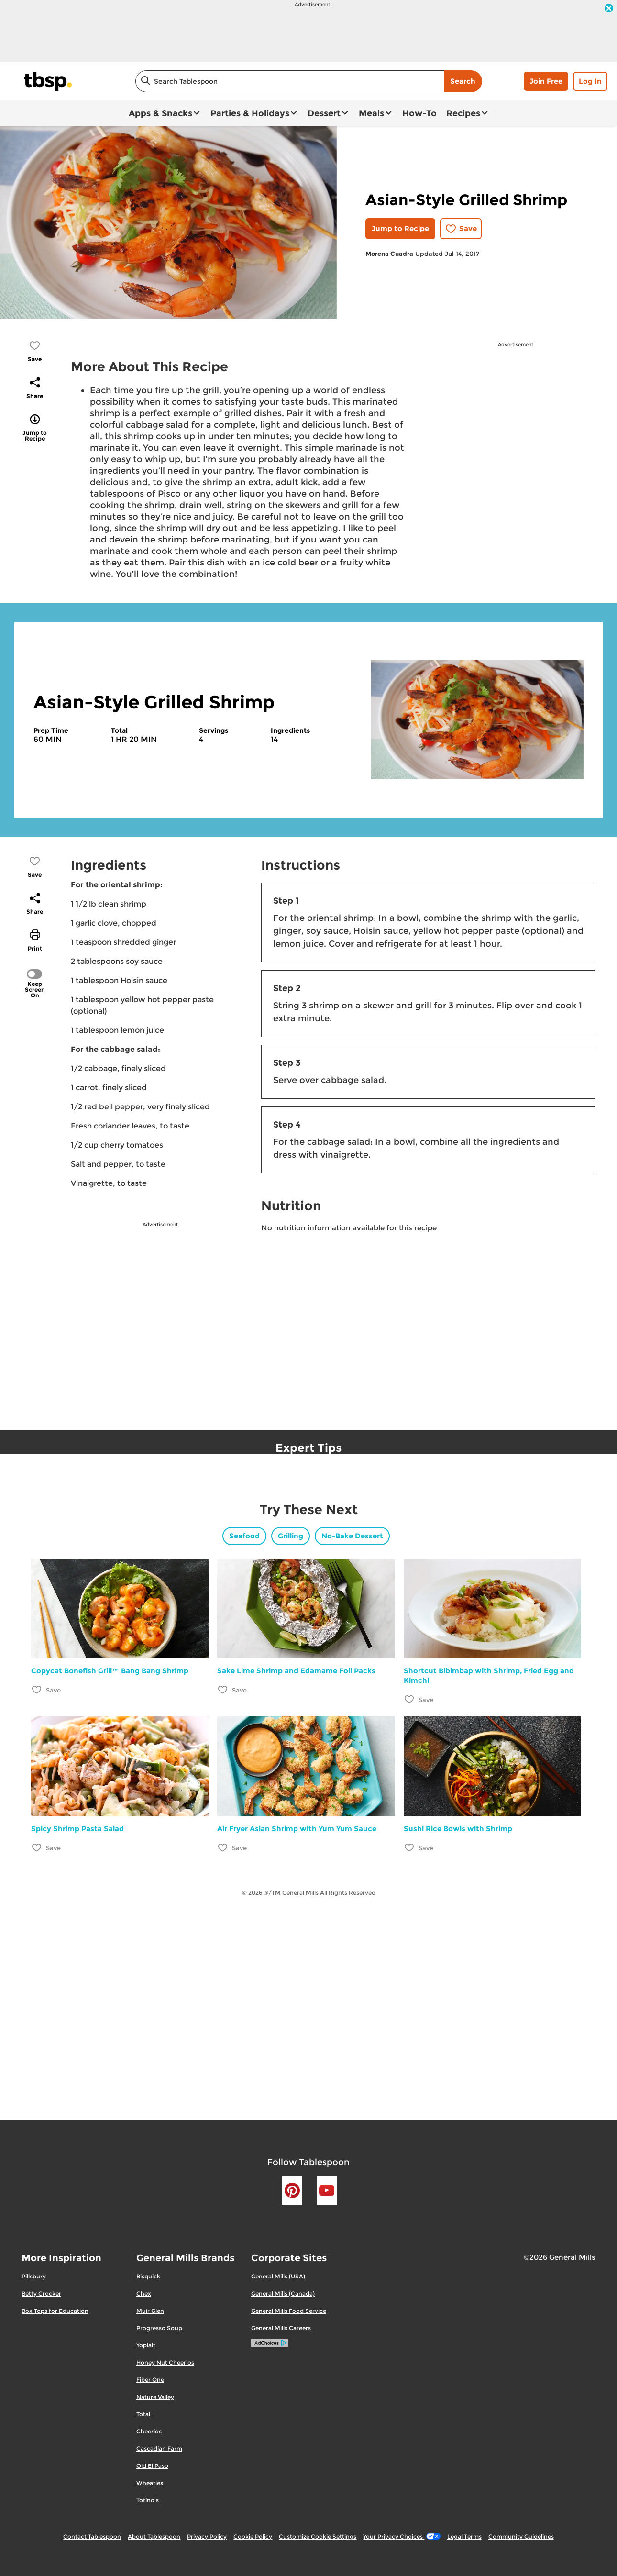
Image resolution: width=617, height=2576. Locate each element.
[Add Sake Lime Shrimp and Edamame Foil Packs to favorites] (223, 1689)
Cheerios (149, 2431)
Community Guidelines (521, 2536)
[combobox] (289, 81)
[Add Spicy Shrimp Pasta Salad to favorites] (37, 1847)
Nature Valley (155, 2396)
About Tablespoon (154, 2536)
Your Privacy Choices (401, 2536)
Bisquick (148, 2276)
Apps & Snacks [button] (160, 113)
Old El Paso (152, 2465)
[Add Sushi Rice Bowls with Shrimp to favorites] (410, 1847)
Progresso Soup (159, 2328)
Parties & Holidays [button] (249, 113)
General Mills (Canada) (283, 2293)
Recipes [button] (463, 113)
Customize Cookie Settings (317, 2536)
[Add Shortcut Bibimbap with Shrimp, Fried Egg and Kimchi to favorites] (410, 1699)
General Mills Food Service (288, 2310)
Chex (143, 2293)
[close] (609, 9)
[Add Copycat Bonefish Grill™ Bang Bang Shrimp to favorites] (37, 1689)
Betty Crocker (41, 2293)
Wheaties (149, 2483)
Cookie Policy (252, 2536)
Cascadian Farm (159, 2448)
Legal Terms (464, 2536)
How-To (419, 113)
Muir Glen (150, 2310)
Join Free (545, 81)
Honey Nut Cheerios (165, 2362)
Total (143, 2414)
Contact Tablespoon (92, 2536)
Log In (590, 81)
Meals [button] (371, 113)
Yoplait (145, 2345)
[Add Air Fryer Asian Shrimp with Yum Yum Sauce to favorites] (223, 1847)
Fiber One (150, 2379)
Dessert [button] (324, 113)
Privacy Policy (207, 2536)
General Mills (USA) (278, 2276)
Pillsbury (34, 2276)
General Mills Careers (281, 2328)
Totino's (147, 2500)
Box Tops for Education (55, 2310)
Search (462, 81)
